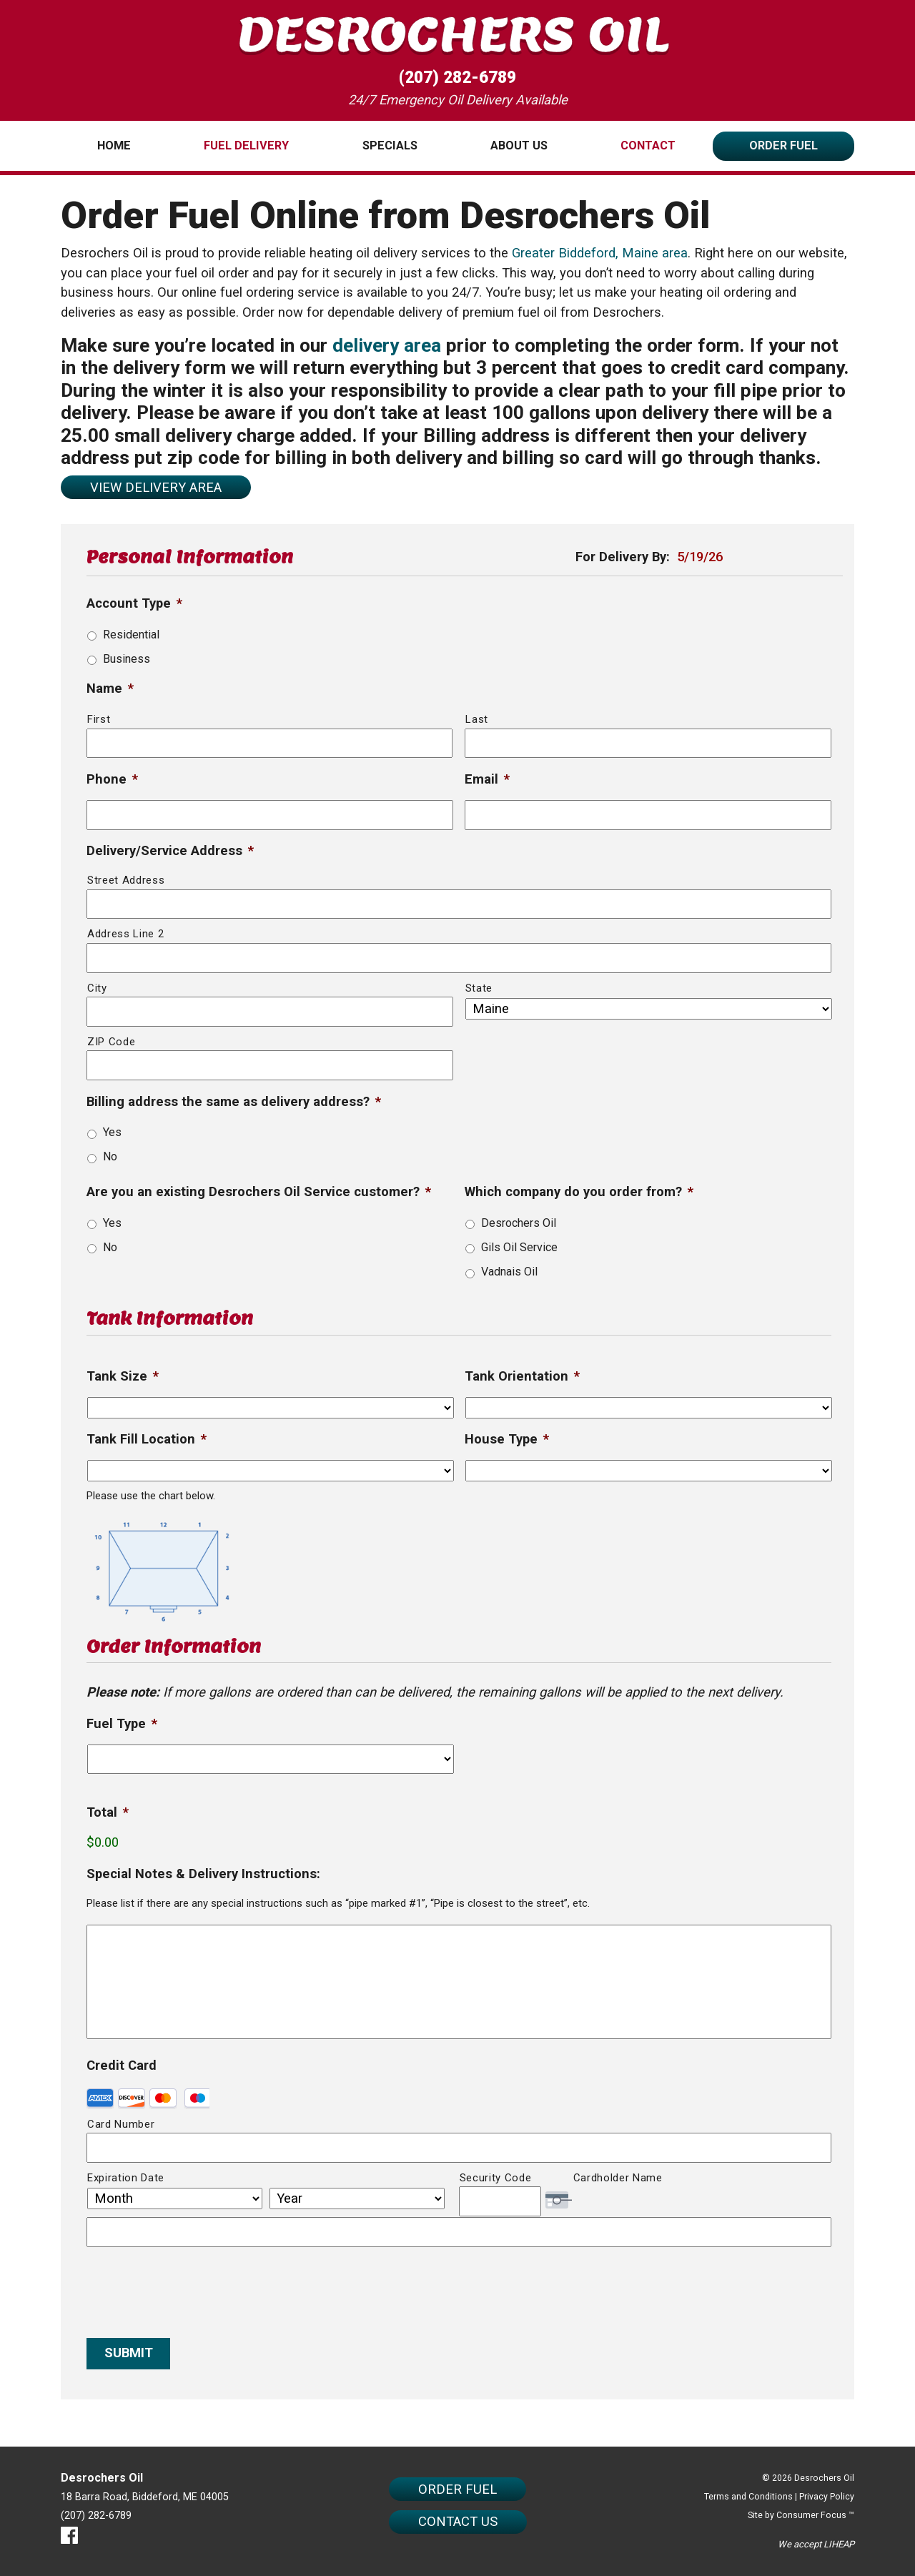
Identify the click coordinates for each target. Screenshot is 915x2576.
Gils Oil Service (519, 1247)
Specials (389, 145)
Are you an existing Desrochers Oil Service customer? (258, 1192)
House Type (507, 1439)
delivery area (386, 345)
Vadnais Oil (509, 1271)
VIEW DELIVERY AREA (156, 487)
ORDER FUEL (457, 2489)
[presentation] (195, 2287)
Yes (112, 1132)
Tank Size (122, 1376)
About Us (519, 145)
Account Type (134, 603)
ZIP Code (111, 1041)
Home (114, 145)
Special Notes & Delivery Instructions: (203, 1874)
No (110, 1156)
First (98, 719)
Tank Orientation (522, 1376)
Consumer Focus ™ (815, 2515)
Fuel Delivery (246, 145)
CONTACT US (458, 2522)
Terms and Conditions (748, 2497)
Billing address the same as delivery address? (233, 1102)
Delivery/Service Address (170, 851)
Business (126, 659)
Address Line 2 (125, 933)
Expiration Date (125, 2177)
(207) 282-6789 (457, 77)
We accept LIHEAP (816, 2544)
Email (487, 779)
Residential (131, 634)
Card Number (120, 2124)
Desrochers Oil (518, 1223)
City (97, 988)
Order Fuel (783, 145)
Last (476, 719)
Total (107, 1812)
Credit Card (121, 2065)
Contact (648, 145)
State (479, 988)
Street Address (125, 880)
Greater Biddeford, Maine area (600, 253)
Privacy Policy (826, 2497)
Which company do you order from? (579, 1192)
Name (110, 688)
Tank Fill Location (146, 1439)
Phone (112, 779)
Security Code (496, 2177)
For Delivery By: (622, 557)
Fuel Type (121, 1724)
